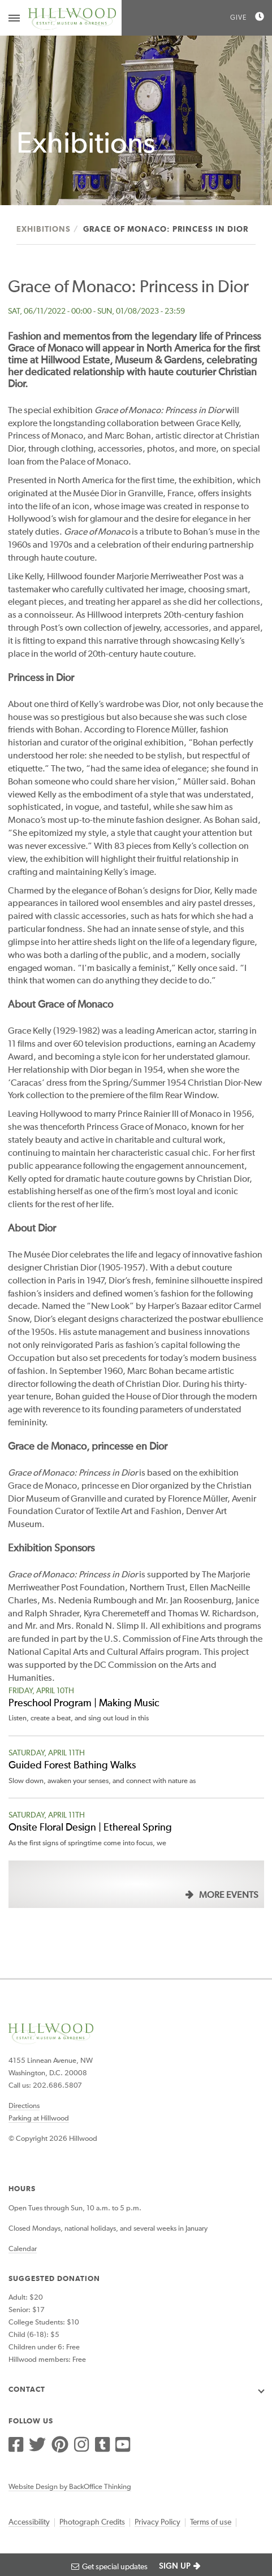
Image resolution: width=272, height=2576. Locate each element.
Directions (24, 2106)
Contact (26, 2389)
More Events (228, 1895)
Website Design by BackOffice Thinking (69, 2487)
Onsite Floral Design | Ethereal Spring (90, 1828)
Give (238, 18)
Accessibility (29, 2522)
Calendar (22, 2249)
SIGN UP (175, 2566)
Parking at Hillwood (38, 2118)
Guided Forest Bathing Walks (72, 1765)
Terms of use (210, 2522)
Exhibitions (43, 229)
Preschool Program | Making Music (83, 1703)
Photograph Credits (92, 2522)
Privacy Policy (157, 2522)
